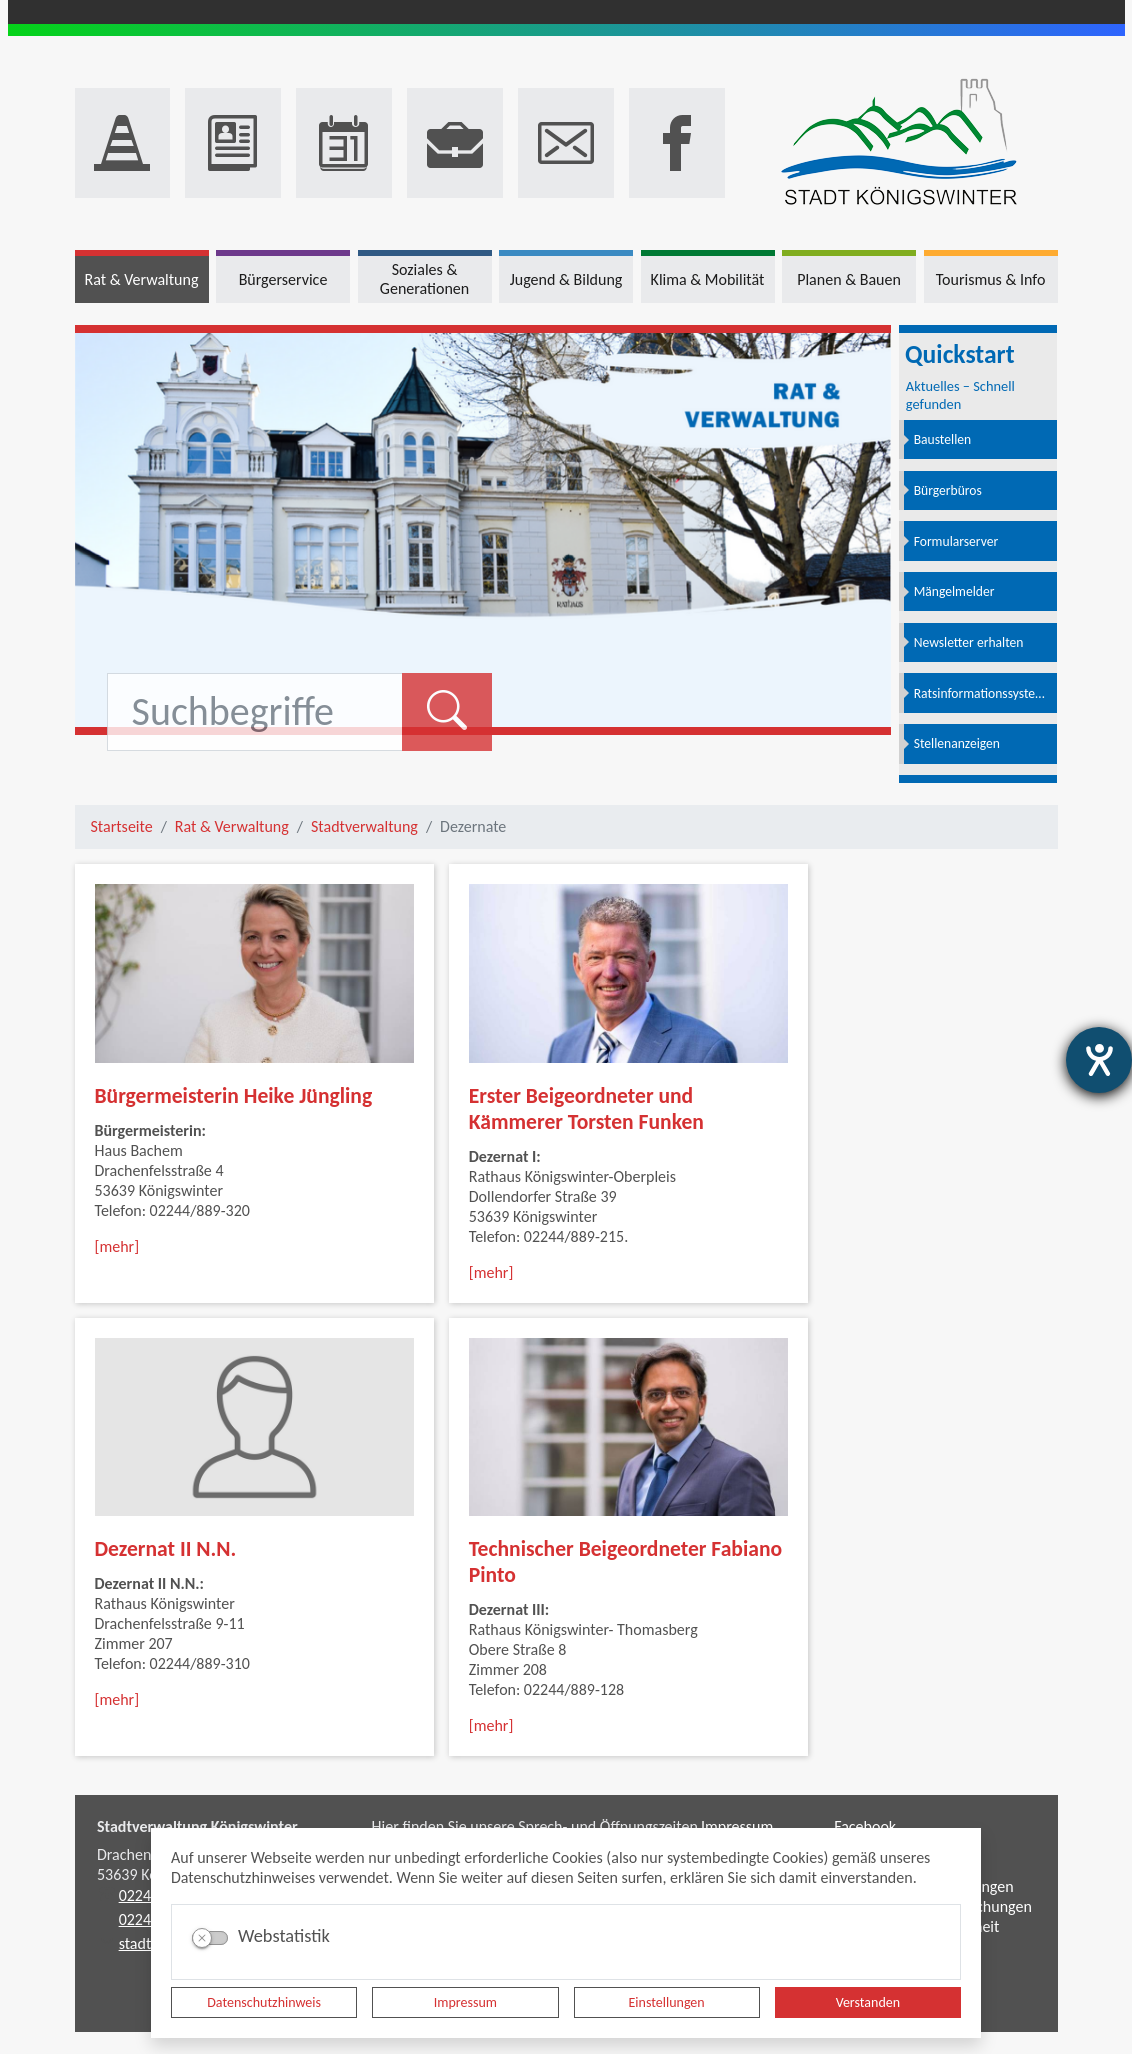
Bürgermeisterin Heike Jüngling (234, 1095)
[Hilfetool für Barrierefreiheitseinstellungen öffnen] (1099, 1060)
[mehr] (117, 1246)
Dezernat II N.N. (166, 1548)
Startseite (122, 826)
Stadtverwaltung (364, 826)
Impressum (465, 2002)
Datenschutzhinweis (264, 2002)
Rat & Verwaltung (232, 826)
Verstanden (868, 2002)
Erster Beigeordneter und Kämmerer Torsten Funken (586, 1108)
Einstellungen (667, 2002)
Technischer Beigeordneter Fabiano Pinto (625, 1561)
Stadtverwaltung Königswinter (197, 1826)
